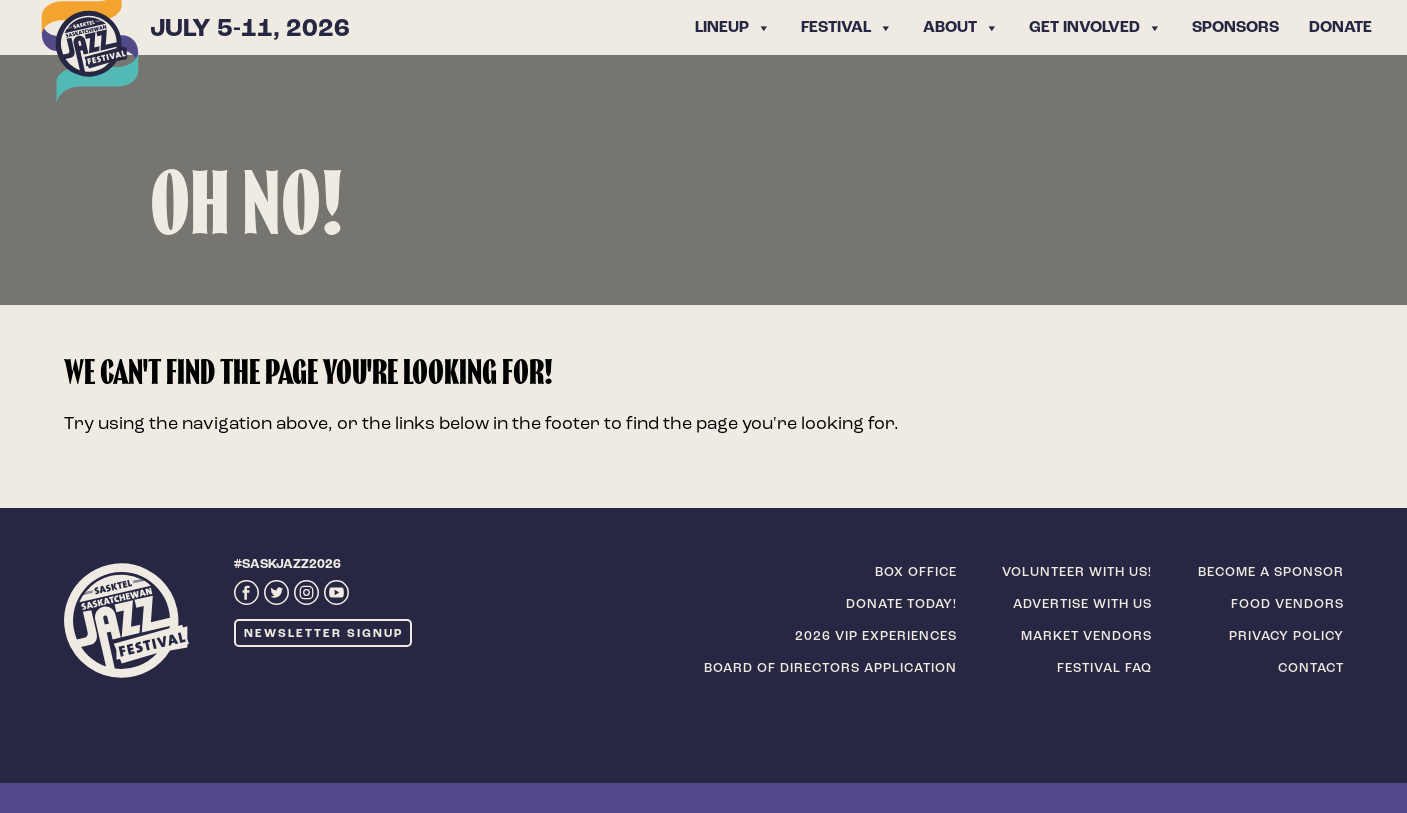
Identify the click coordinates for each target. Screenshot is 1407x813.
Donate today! (901, 604)
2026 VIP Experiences (876, 636)
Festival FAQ (1104, 668)
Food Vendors (1287, 604)
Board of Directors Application (830, 668)
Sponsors (1235, 28)
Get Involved (1095, 28)
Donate (1340, 28)
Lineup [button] (733, 28)
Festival (847, 28)
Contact (1311, 668)
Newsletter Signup (323, 634)
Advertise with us (1082, 604)
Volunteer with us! (1077, 572)
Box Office (916, 572)
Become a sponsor (1271, 572)
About (961, 28)
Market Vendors (1086, 636)
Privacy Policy (1286, 636)
